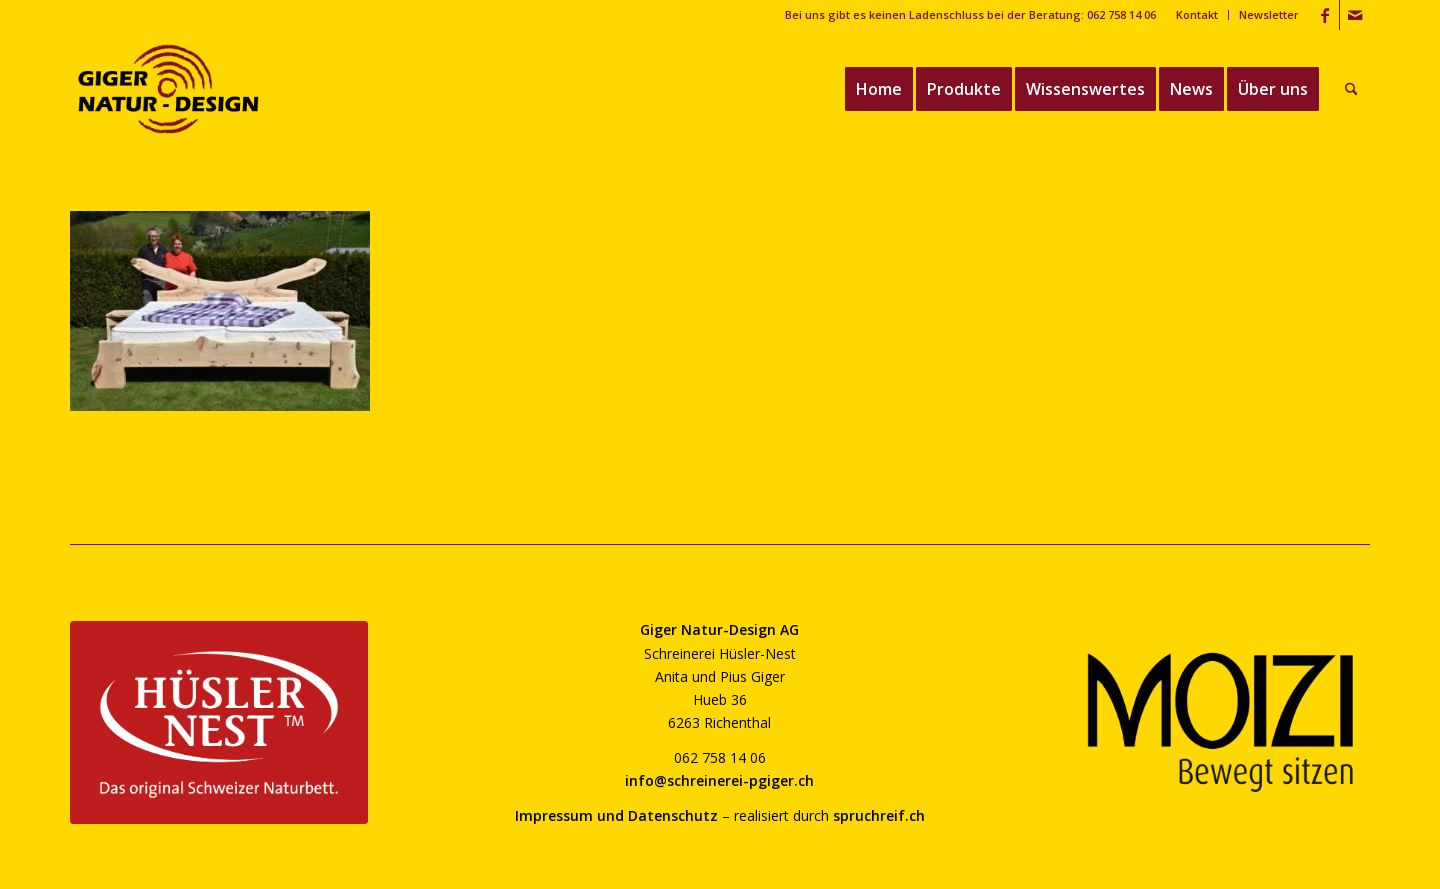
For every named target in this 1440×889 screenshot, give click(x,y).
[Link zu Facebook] (1324, 15)
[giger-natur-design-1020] (168, 89)
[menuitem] (1197, 15)
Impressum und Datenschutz (616, 815)
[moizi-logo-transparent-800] (1221, 722)
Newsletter (1269, 14)
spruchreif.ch (879, 815)
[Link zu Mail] (1355, 15)
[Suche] (1351, 89)
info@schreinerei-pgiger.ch (719, 780)
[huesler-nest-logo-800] (219, 722)
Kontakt (1197, 14)
